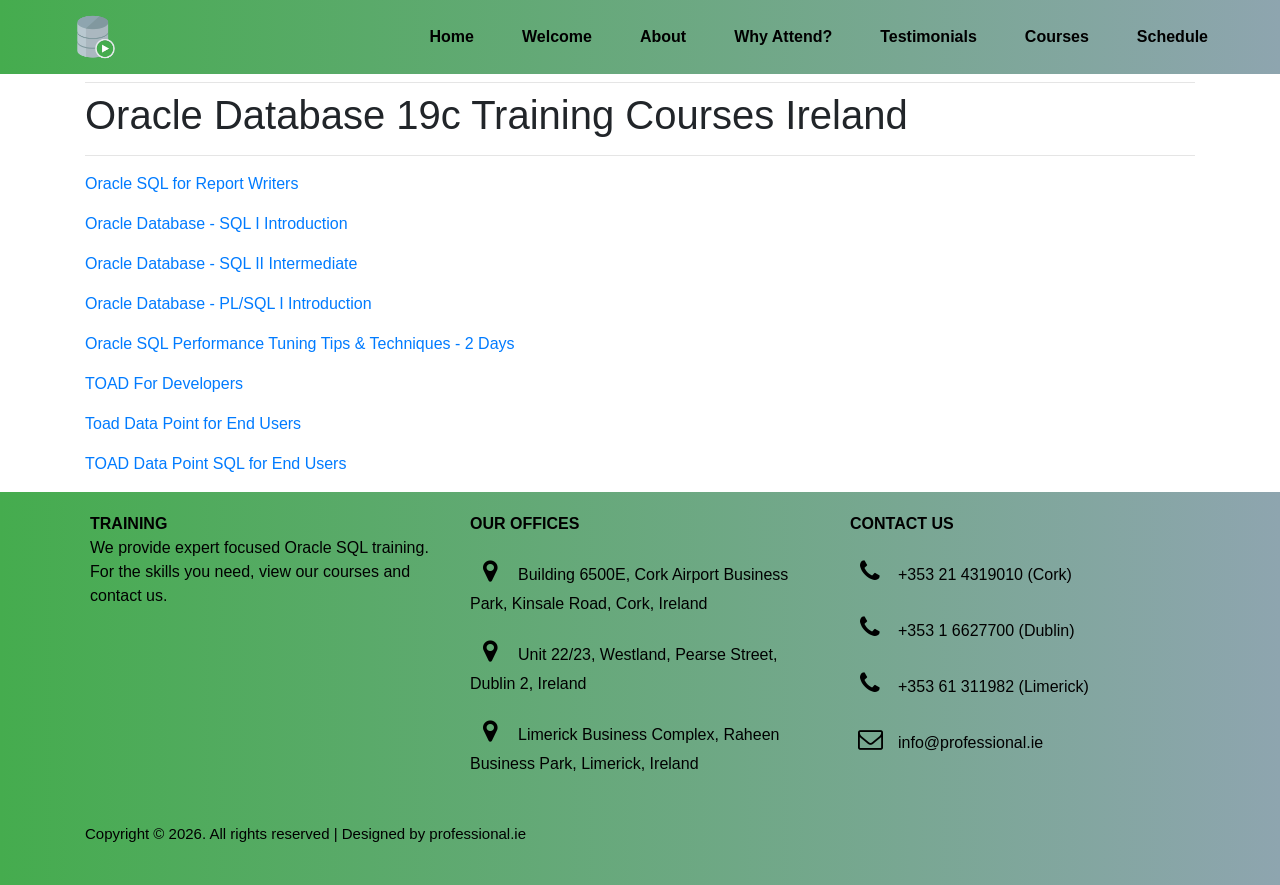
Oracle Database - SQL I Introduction (216, 223)
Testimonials (928, 36)
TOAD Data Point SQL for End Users (215, 463)
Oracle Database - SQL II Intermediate (221, 263)
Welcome (557, 36)
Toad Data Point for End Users (193, 423)
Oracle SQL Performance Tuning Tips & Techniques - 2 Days (300, 343)
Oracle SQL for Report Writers (191, 183)
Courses (1057, 36)
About (663, 36)
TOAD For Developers (164, 383)
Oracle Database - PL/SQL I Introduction (228, 303)
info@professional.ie (970, 742)
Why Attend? (783, 36)
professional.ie (477, 833)
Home (452, 36)
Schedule (1172, 36)
